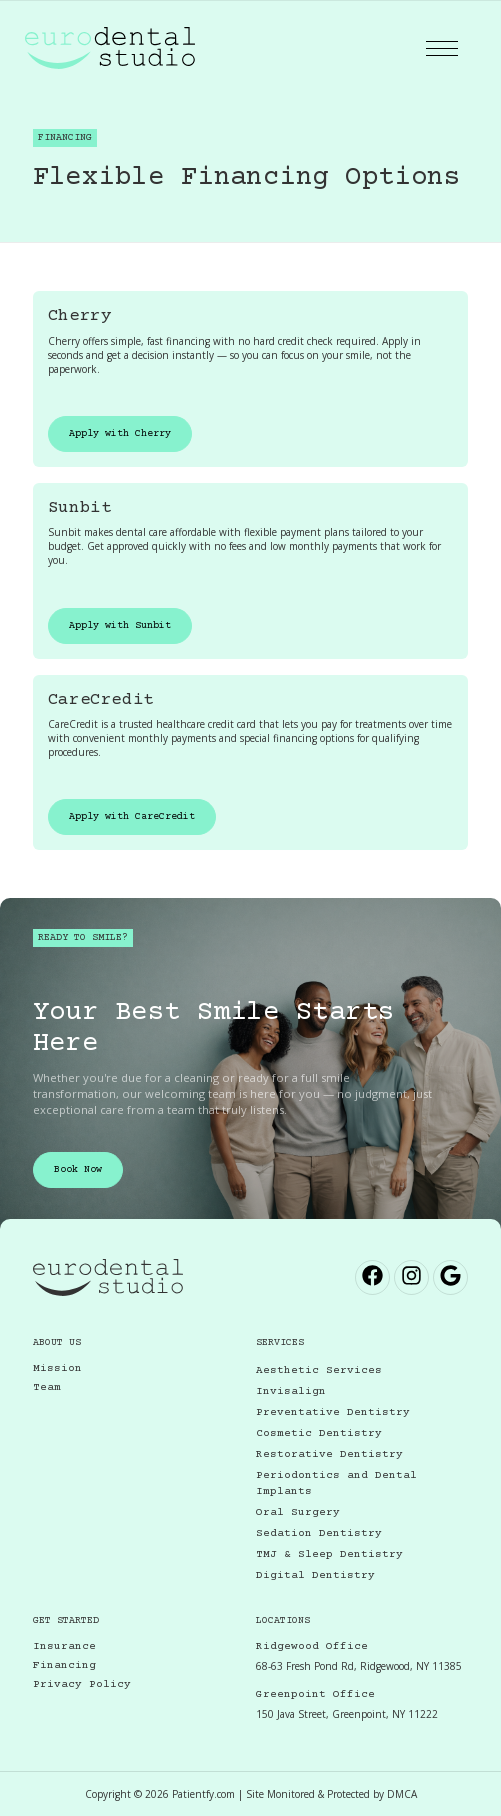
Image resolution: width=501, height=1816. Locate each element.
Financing (64, 1665)
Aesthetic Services (319, 1370)
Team (47, 1387)
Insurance (64, 1646)
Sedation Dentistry (319, 1533)
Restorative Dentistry (329, 1454)
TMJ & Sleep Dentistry (329, 1554)
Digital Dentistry (315, 1575)
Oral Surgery (298, 1512)
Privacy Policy (82, 1684)
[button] (442, 48)
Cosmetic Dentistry (319, 1433)
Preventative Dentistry (333, 1412)
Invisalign (291, 1391)
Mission (57, 1368)
